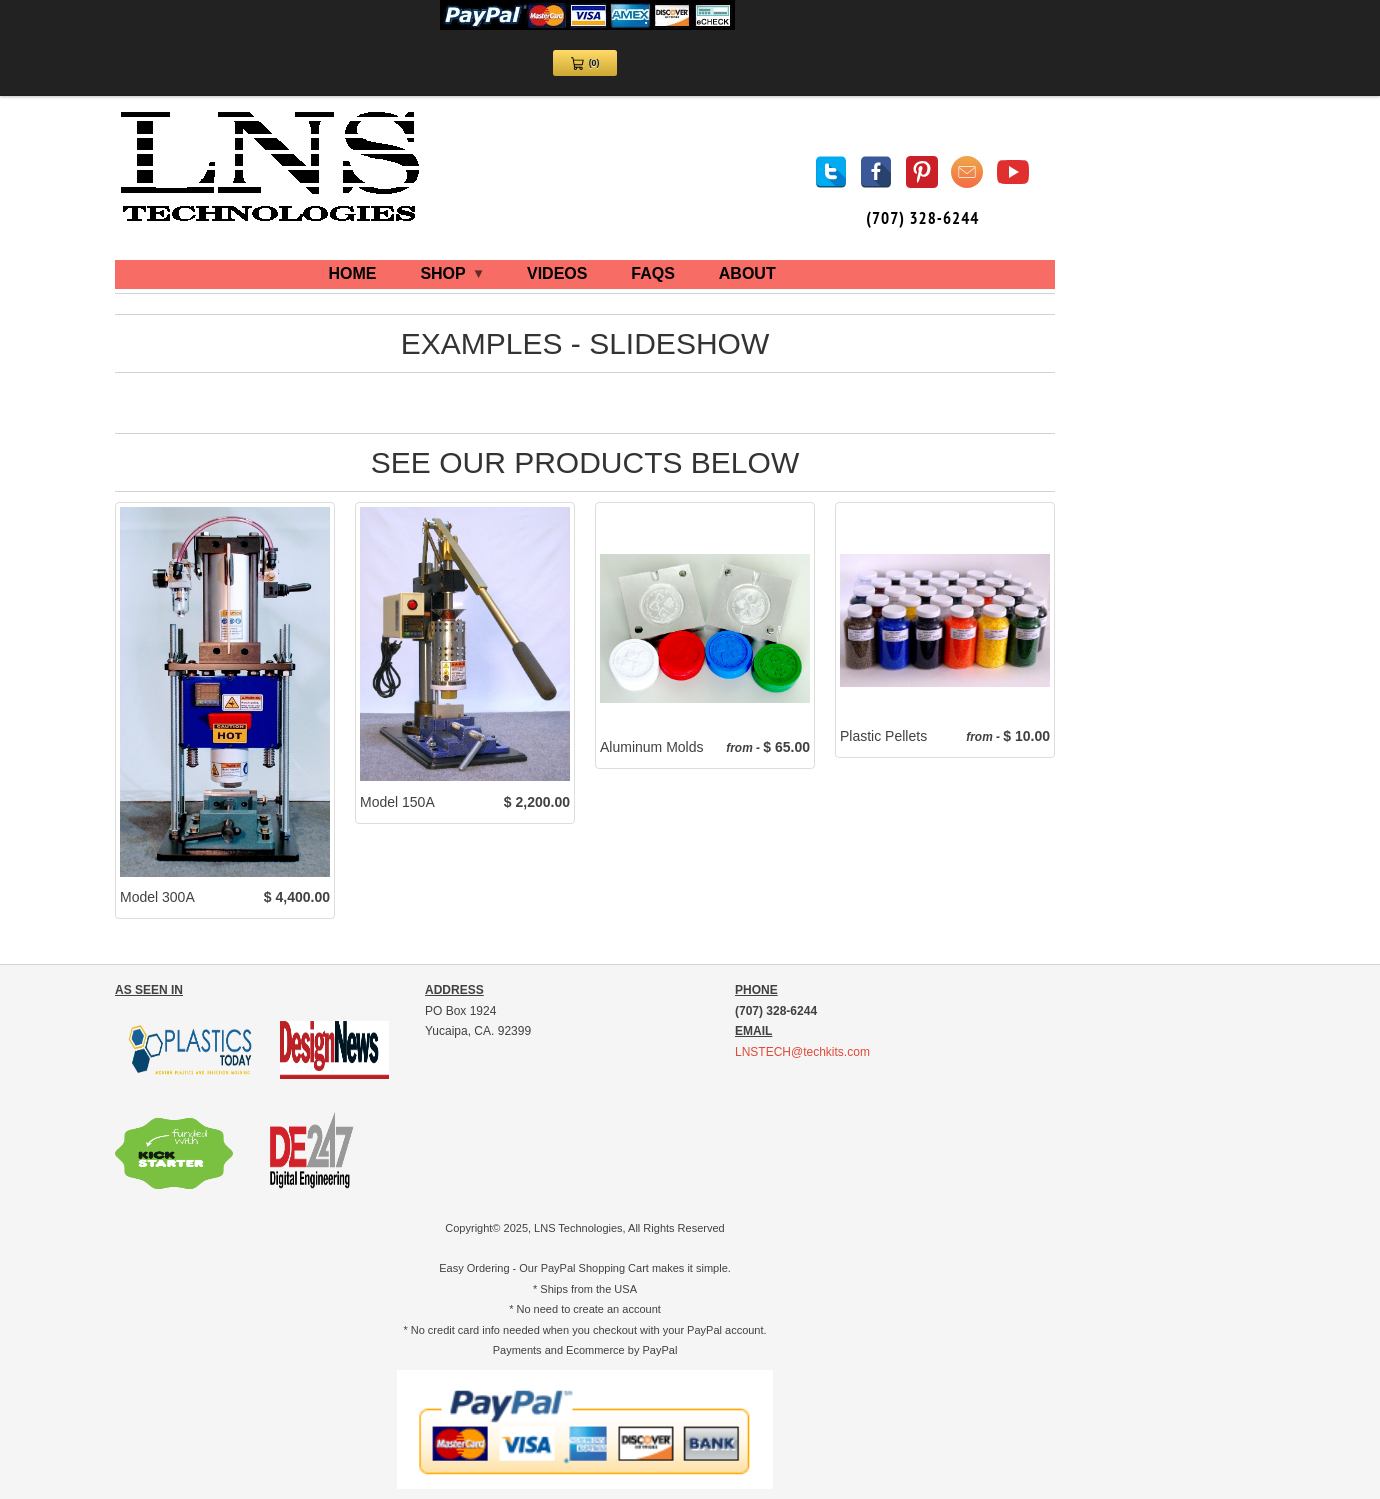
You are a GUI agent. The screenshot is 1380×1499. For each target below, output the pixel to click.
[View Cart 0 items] (584, 63)
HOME (353, 273)
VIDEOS (557, 273)
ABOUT (747, 273)
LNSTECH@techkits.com (802, 1052)
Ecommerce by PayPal (621, 1350)
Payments (517, 1350)
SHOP (451, 273)
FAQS (653, 273)
